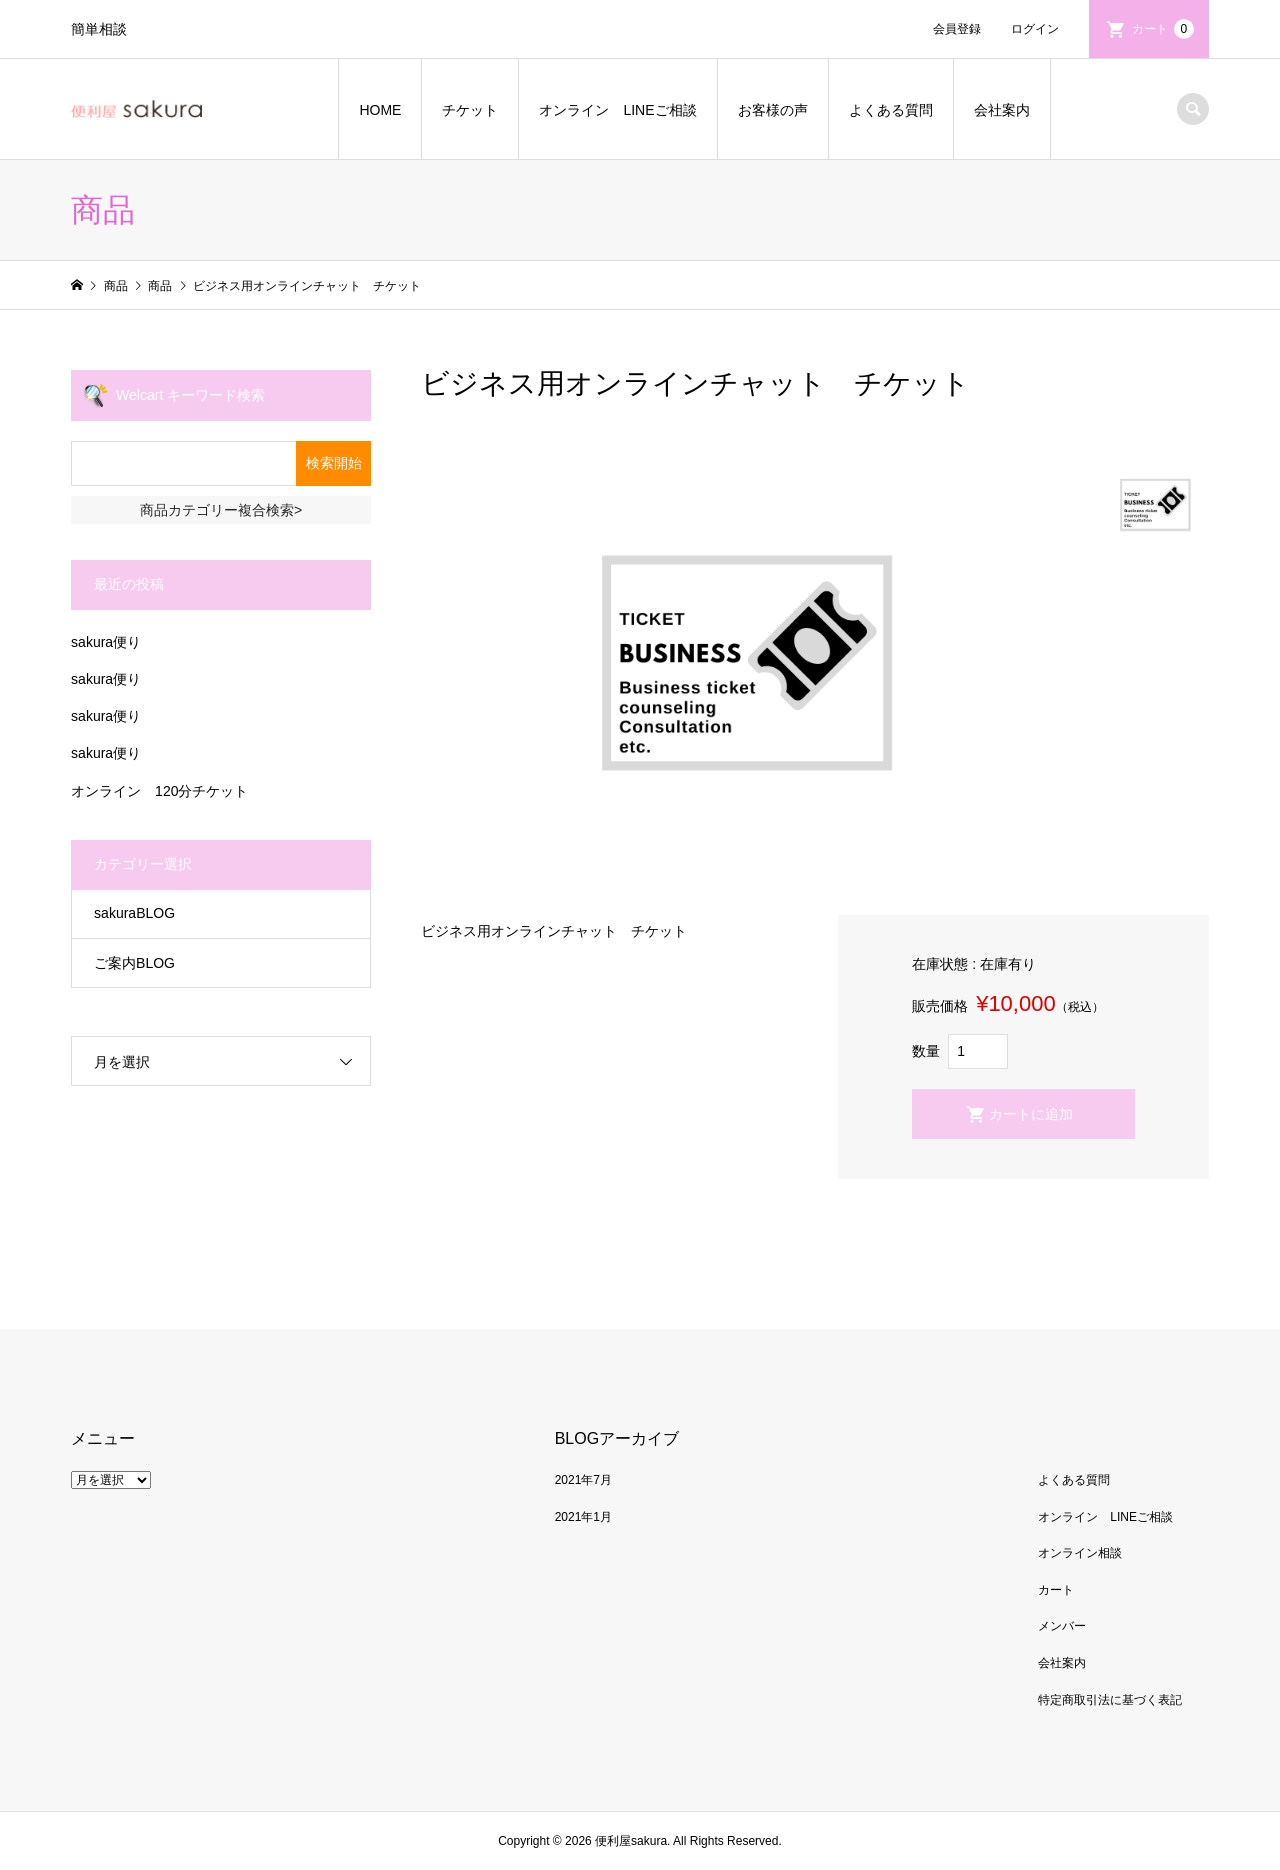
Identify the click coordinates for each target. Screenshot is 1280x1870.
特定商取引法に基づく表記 (1110, 1700)
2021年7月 (583, 1480)
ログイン (1035, 29)
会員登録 (957, 29)
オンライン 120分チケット (159, 791)
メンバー (1062, 1626)
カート (1163, 29)
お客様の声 (773, 110)
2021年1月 (583, 1517)
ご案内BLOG (134, 963)
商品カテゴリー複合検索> (221, 510)
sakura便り (106, 642)
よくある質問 (891, 110)
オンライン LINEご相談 (617, 110)
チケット (470, 110)
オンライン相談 (1080, 1553)
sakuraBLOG (134, 913)
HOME (380, 110)
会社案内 (1002, 110)
